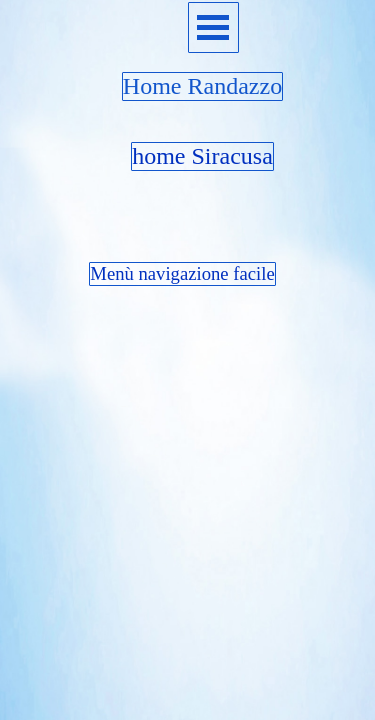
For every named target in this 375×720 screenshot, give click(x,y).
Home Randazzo (202, 86)
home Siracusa (202, 156)
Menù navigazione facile (182, 273)
